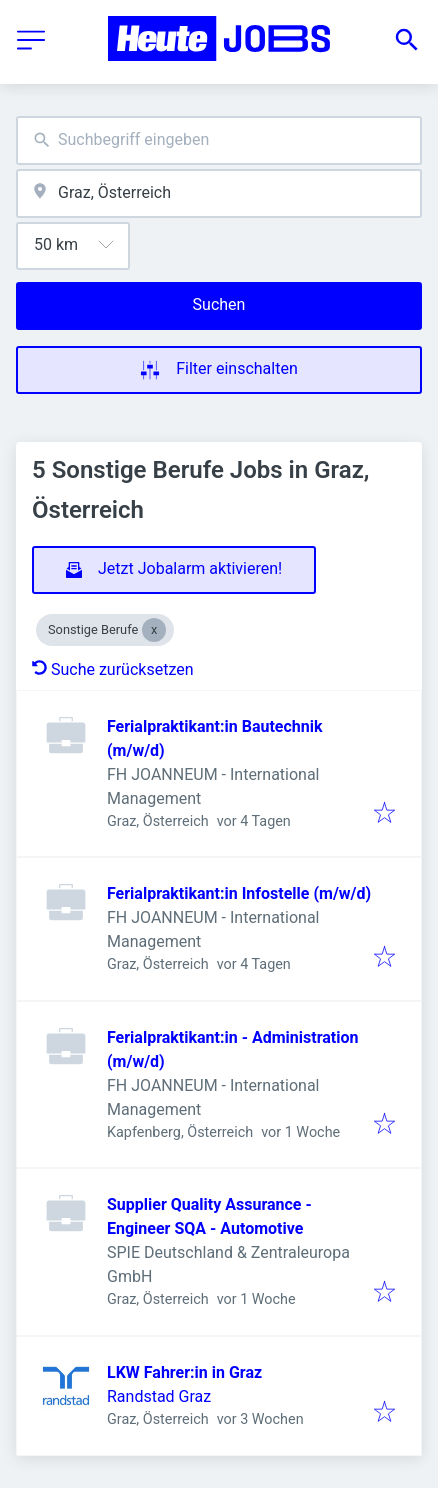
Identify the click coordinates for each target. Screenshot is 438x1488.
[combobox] (219, 140)
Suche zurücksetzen (113, 669)
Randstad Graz (159, 1396)
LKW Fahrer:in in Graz (184, 1372)
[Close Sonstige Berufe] (154, 630)
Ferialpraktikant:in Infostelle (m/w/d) (239, 893)
